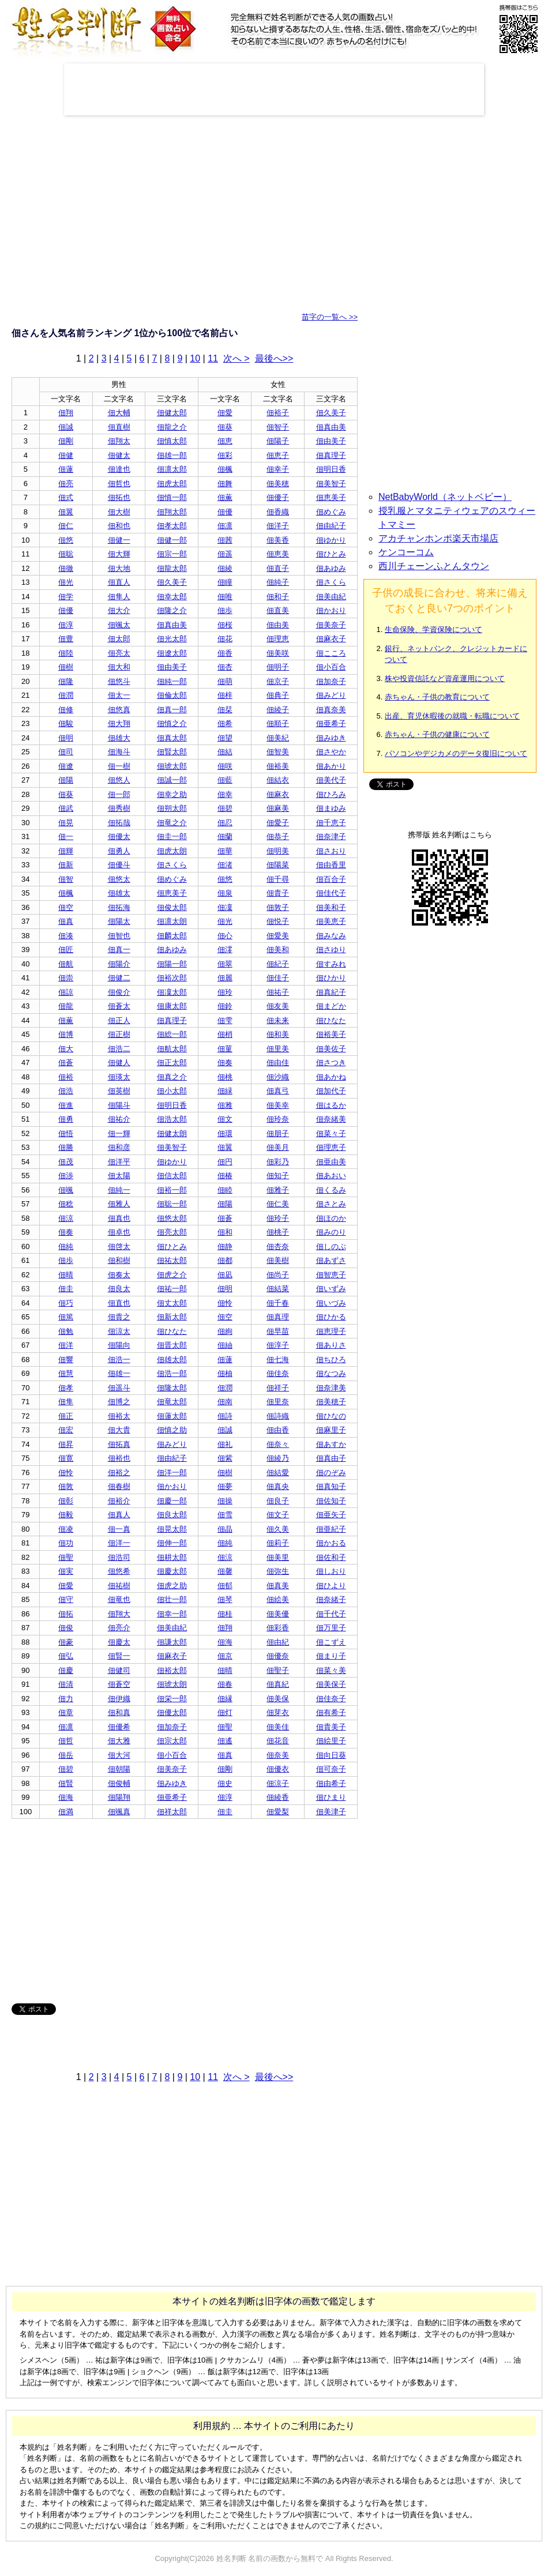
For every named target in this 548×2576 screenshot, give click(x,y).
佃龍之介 (172, 427)
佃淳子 (278, 1345)
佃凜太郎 (172, 992)
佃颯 (65, 1190)
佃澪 (224, 949)
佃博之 (119, 1401)
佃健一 (119, 540)
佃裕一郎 (172, 1190)
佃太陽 (119, 1175)
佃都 (224, 1260)
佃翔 (65, 412)
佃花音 (278, 1740)
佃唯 (224, 596)
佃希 (224, 723)
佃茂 (65, 1161)
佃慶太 (119, 1642)
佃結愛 (278, 1472)
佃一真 (119, 1529)
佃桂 (224, 1613)
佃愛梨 (278, 1811)
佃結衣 (278, 780)
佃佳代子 (331, 893)
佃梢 (224, 1034)
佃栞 (224, 709)
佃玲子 (278, 1218)
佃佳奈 (278, 1373)
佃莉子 (278, 1543)
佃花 (224, 638)
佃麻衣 (278, 794)
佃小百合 (331, 667)
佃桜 (224, 625)
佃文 (224, 1119)
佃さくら (331, 582)
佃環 (224, 1133)
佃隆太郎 (172, 1387)
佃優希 (119, 1727)
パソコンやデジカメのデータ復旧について (456, 753)
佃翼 (65, 511)
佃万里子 (331, 1627)
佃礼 (224, 1444)
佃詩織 (278, 1416)
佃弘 (65, 1656)
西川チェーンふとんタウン (433, 566)
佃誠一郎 (172, 780)
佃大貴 (119, 1430)
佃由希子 (331, 1783)
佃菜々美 (331, 1670)
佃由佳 (278, 1062)
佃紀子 (278, 964)
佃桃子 (278, 1232)
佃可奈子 (331, 1769)
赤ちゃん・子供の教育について (437, 697)
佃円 (224, 1161)
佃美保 (278, 1698)
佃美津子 (331, 1811)
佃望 (224, 738)
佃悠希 (119, 1571)
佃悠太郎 (172, 1218)
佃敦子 (278, 907)
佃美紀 (278, 738)
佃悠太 (119, 879)
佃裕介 (119, 1500)
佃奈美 (278, 1755)
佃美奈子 (331, 625)
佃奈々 (278, 1444)
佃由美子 (331, 441)
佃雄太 (119, 893)
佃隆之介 (172, 610)
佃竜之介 (172, 822)
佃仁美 (278, 1203)
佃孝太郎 (172, 525)
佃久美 (278, 1529)
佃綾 (224, 568)
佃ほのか (331, 1218)
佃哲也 (119, 483)
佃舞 (224, 483)
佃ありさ (331, 1345)
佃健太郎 (172, 412)
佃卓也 (119, 1232)
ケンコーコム (406, 552)
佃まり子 (331, 1656)
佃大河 (119, 1755)
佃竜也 (119, 1599)
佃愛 (224, 412)
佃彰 (65, 1500)
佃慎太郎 (172, 441)
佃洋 (65, 1345)
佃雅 (224, 1105)
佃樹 (65, 667)
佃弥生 (278, 1571)
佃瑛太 (119, 1077)
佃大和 (119, 667)
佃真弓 (278, 1090)
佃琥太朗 (172, 1684)
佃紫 (224, 1458)
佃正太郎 (172, 1062)
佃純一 (119, 1190)
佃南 (224, 1401)
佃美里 (278, 1557)
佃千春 (278, 1303)
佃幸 (224, 794)
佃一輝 (119, 1133)
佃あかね (331, 1077)
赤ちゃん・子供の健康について (437, 734)
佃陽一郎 (172, 964)
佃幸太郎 (172, 596)
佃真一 (119, 949)
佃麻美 (278, 808)
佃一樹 (119, 766)
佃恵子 (278, 455)
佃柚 (224, 1373)
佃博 (65, 1034)
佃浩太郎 (172, 1119)
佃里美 (278, 1048)
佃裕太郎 (172, 1670)
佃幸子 (278, 469)
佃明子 (278, 667)
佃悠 (65, 540)
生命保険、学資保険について (433, 629)
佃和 (224, 1232)
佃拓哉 (119, 822)
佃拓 (65, 1613)
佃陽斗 (119, 1105)
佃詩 (224, 1416)
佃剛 (65, 441)
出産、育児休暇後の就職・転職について (452, 716)
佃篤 (65, 1317)
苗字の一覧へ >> (330, 317)
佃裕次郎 (172, 977)
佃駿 (65, 723)
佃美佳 (278, 1727)
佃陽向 (119, 1345)
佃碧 (224, 808)
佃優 (224, 511)
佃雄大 (119, 738)
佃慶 (65, 1670)
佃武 (65, 808)
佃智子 (278, 427)
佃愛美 (278, 935)
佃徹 (65, 568)
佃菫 (224, 1048)
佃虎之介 (172, 1274)
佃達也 (119, 469)
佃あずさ (331, 1260)
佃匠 (65, 949)
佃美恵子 (331, 921)
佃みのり (331, 1232)
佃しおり (331, 1571)
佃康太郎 (172, 1006)
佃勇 (65, 1119)
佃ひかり (331, 977)
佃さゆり (331, 949)
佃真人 (119, 1514)
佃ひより (331, 1585)
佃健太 (119, 455)
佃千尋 (278, 879)
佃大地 (119, 568)
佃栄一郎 (172, 1698)
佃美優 (278, 1613)
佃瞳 (224, 582)
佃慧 (65, 1373)
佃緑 (224, 1090)
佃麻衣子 (331, 638)
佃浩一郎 (172, 1373)
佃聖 (65, 1557)
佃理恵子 (331, 1147)
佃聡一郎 (172, 1203)
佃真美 (278, 1585)
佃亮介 (119, 1627)
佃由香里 (331, 864)
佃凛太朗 (172, 921)
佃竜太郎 (172, 1401)
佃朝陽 (119, 1769)
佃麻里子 (331, 1430)
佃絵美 (278, 1599)
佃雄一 (119, 1373)
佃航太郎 (172, 1048)
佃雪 (224, 1514)
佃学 (65, 596)
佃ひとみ (331, 554)
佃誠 (65, 427)
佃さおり (331, 851)
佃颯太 (119, 625)
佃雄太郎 (172, 1359)
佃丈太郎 (172, 1303)
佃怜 (224, 1303)
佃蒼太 (119, 1006)
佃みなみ (331, 935)
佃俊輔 (119, 1783)
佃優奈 (278, 1656)
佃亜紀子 (331, 1529)
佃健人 (119, 1062)
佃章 (65, 1712)
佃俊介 (119, 992)
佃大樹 (119, 511)
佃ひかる (331, 1317)
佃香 (224, 653)
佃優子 (278, 497)
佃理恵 (278, 638)
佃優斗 (119, 864)
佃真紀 (278, 1684)
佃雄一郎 (172, 455)
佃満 (65, 1811)
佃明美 (278, 851)
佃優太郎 (172, 1712)
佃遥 (224, 554)
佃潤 (65, 695)
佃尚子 (278, 1274)
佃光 (65, 582)
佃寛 (65, 1458)
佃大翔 (119, 723)
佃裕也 (119, 1458)
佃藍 (224, 780)
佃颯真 (119, 1811)
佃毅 (65, 1514)
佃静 (224, 1246)
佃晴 (65, 1274)
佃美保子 (331, 1684)
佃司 (65, 751)
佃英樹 (119, 1090)
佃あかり (331, 766)
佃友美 (278, 1006)
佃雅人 (119, 1203)
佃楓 (224, 469)
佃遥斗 (119, 1387)
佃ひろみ (331, 794)
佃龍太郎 (172, 568)
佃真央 (278, 1486)
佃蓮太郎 (172, 1416)
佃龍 (65, 1006)
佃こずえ (331, 1642)
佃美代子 (331, 780)
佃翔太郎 (172, 511)
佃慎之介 (172, 723)
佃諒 (65, 992)
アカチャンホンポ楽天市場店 (438, 538)
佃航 (65, 964)
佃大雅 (119, 1740)
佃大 (65, 1048)
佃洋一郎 (172, 1472)
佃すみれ (331, 964)
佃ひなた (331, 1020)
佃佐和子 (331, 1557)
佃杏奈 (278, 1246)
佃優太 (119, 836)
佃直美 (278, 610)
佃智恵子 (331, 1274)
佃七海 (278, 1359)
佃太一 (119, 695)
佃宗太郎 (172, 1740)
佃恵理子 (331, 1331)
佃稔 (65, 1203)
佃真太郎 (172, 738)
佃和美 (278, 1034)
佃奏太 (119, 1274)
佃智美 (278, 751)
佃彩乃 (278, 1161)
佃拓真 (119, 1444)
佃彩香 (278, 1627)
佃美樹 (278, 1260)
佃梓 (224, 695)
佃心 (224, 935)
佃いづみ (331, 1303)
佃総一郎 (172, 1034)
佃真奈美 (331, 709)
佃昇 (65, 1444)
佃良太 (119, 1288)
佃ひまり (331, 1797)
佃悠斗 (119, 681)
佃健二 (119, 977)
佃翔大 (119, 1613)
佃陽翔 (119, 1797)
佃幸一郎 (172, 1613)
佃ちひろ (331, 1359)
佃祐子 (278, 992)
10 (195, 358)
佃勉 (65, 1331)
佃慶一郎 (172, 1500)
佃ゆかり (331, 540)
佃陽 (65, 780)
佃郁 (224, 1585)
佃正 (65, 1416)
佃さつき (331, 1062)
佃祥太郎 (172, 1811)
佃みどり (331, 695)
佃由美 (278, 625)
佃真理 (278, 1317)
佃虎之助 (172, 1585)
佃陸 (65, 653)
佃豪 (65, 1642)
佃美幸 (278, 1105)
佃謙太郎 (172, 1642)
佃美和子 (331, 907)
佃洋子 (278, 525)
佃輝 (65, 851)
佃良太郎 (172, 1514)
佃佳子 (278, 977)
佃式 (65, 497)
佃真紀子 (331, 992)
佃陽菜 (278, 864)
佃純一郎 (172, 681)
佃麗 (224, 977)
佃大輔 (119, 412)
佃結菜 (278, 1288)
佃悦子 (278, 921)
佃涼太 (119, 1331)
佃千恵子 (331, 822)
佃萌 (224, 681)
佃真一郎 (172, 709)
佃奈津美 (331, 1387)
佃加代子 (331, 1090)
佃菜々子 (331, 1133)
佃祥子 (278, 1387)
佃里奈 (278, 1401)
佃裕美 (278, 766)
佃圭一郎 (172, 836)
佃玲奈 (278, 1119)
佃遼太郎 (172, 653)
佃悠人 (119, 780)
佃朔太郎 (172, 808)
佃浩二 (119, 1048)
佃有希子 (331, 1712)
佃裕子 (278, 412)
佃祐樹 (119, 1585)
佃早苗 (278, 1331)
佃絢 (224, 1331)
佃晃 (65, 822)
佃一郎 (119, 794)
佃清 (65, 1684)
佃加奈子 (331, 681)
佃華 (224, 851)
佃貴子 (278, 893)
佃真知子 (331, 1486)
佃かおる (331, 1543)
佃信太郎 (172, 1175)
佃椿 (224, 1175)
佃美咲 (278, 653)
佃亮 (65, 483)
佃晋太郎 (172, 1345)
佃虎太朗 (172, 851)
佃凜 (224, 907)
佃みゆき (331, 738)
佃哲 (65, 1740)
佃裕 (65, 1077)
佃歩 (224, 610)
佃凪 (224, 1274)
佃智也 (119, 935)
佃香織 (278, 511)
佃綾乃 (278, 1458)
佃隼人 (119, 596)
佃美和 (278, 949)
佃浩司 (119, 1557)
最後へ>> (274, 358)
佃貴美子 (331, 1727)
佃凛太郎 (172, 469)
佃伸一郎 (172, 1543)
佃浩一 (119, 1359)
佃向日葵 (331, 1755)
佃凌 (65, 1529)
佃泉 (224, 893)
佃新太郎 (172, 1317)
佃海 (224, 1642)
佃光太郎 (172, 638)
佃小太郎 (172, 1090)
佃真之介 (172, 1077)
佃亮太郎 (172, 1232)
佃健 (65, 455)
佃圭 (65, 1288)
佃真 (65, 921)
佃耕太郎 (172, 1557)
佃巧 (65, 1303)
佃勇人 (119, 851)
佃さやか (331, 751)
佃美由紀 (331, 596)
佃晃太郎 (172, 1529)
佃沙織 (278, 1077)
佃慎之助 (172, 1430)
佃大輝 (119, 554)
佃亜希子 (331, 723)
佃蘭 (224, 836)
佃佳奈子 (331, 1698)
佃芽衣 (278, 1712)
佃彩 (224, 455)
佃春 (224, 1684)
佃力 (65, 1698)
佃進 (65, 1105)
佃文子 (278, 1514)
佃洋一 (119, 1543)
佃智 (65, 879)
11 (213, 358)
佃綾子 (278, 709)
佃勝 (65, 1147)
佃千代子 (331, 1613)
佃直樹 (119, 427)
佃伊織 (119, 1698)
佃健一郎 (172, 540)
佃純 (65, 1246)
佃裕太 (119, 1416)
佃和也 (119, 525)
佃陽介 (119, 964)
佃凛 (224, 525)
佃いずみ (331, 1288)
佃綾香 (278, 1797)
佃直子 (278, 568)
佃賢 (65, 1783)
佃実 (65, 1571)
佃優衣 (278, 1769)
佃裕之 (119, 1472)
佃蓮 (65, 469)
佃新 (65, 864)
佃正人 (119, 1020)
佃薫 (224, 497)
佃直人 (119, 582)
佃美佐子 (331, 1048)
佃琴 (224, 1599)
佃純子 (278, 582)
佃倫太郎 (172, 695)
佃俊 (65, 1627)
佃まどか (331, 1006)
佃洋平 (119, 1161)
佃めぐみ (331, 511)
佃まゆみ (331, 808)
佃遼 (65, 766)
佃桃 (224, 1077)
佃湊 (65, 935)
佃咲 (224, 766)
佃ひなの (331, 1416)
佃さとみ (331, 1203)
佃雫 (224, 1020)
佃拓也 (119, 497)
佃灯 (224, 1712)
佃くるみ (331, 1190)
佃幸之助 (172, 794)
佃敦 (65, 1486)
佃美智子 (331, 483)
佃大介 (119, 610)
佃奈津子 (331, 836)
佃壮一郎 (172, 1599)
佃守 (65, 1599)
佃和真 (119, 1712)
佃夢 (224, 1486)
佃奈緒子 (331, 1599)
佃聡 (65, 554)
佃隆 (65, 681)
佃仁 (65, 525)
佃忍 (224, 822)
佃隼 (65, 1401)
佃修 (65, 709)
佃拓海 (119, 907)
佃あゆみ (331, 568)
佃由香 (278, 1430)
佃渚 (224, 864)
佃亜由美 (331, 1161)
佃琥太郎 (172, 766)
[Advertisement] (274, 89)
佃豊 (65, 638)
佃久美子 (331, 412)
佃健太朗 (172, 1133)
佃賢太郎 (172, 751)
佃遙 (224, 1740)
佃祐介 (119, 1119)
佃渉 (65, 1175)
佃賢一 (119, 1656)
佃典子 (278, 695)
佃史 (224, 1783)
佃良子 (278, 1500)
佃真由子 (331, 1458)
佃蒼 (65, 1062)
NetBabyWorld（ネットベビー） (445, 497)
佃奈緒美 (331, 1119)
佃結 (224, 751)
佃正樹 (119, 1034)
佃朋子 (278, 1133)
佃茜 (224, 540)
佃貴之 (119, 1317)
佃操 (224, 1500)
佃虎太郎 (172, 483)
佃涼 (65, 1218)
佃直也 (119, 1303)
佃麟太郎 (172, 935)
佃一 (65, 836)
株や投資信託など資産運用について (445, 678)
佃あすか (331, 1444)
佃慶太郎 (172, 1571)
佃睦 (224, 1190)
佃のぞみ (331, 1472)
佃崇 (65, 977)
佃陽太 (119, 921)
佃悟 (65, 1133)
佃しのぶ (331, 1246)
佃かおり (331, 610)
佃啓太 (119, 1246)
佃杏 (224, 667)
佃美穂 (278, 483)
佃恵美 (278, 554)
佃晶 (224, 1529)
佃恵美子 (331, 497)
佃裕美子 (331, 1034)
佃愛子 (278, 822)
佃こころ (331, 653)
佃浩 (65, 1090)
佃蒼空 (119, 1684)
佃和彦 (119, 1147)
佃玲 (224, 992)
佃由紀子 (331, 525)
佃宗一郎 (172, 554)
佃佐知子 (331, 1500)
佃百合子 (331, 879)
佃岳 (65, 1755)
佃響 (65, 1359)
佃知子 (278, 1175)
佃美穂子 (331, 1401)
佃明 (65, 738)
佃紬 (224, 1345)
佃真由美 (331, 427)
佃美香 (278, 540)
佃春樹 (119, 1486)
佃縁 (224, 1698)
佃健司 (119, 1670)
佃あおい (331, 1175)
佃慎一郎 (172, 497)
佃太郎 (119, 638)
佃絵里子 (331, 1740)
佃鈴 (224, 1006)
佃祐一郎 (172, 1288)
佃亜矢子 (331, 1514)
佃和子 (278, 596)
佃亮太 (119, 653)
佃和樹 (119, 1260)
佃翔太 (119, 441)
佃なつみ (331, 1373)
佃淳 (65, 625)
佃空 (65, 907)
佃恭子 (278, 836)
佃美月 (278, 1147)
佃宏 (65, 1430)
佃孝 (65, 1387)
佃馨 (224, 1571)
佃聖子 (278, 1670)
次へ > (236, 358)
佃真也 (119, 1218)
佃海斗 (119, 751)
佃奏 (224, 1062)
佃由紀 (278, 1642)
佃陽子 (278, 441)
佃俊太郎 (172, 907)
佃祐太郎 (172, 1260)
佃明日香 (331, 469)
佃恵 (224, 441)
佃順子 (278, 723)
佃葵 (224, 427)
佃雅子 (278, 1190)
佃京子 (278, 681)
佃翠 (224, 964)
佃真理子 (331, 455)
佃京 (224, 1656)
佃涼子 (278, 1783)
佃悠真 (119, 709)
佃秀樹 (119, 808)
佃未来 (278, 1020)
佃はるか (331, 1105)
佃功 (65, 1543)
